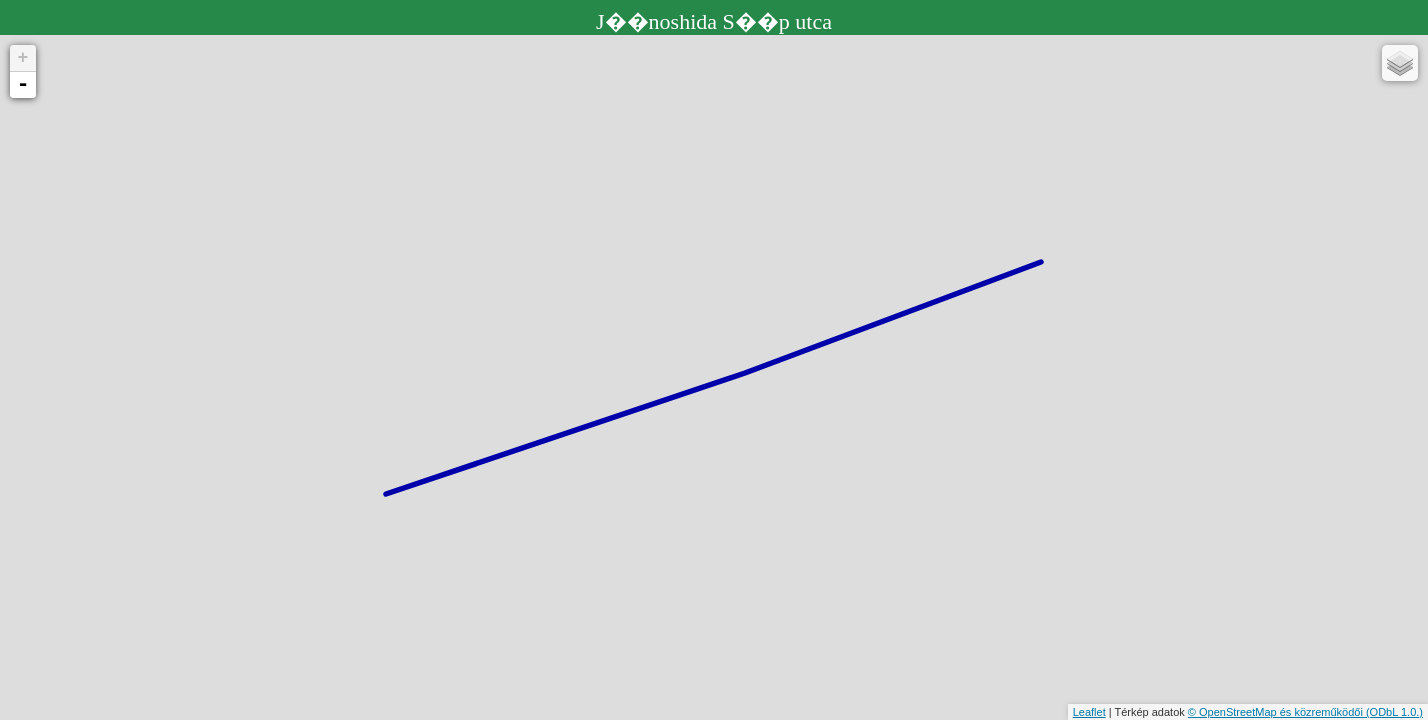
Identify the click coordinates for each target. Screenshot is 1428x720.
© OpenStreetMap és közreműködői (1277, 712)
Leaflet (1089, 712)
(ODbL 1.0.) (1394, 712)
